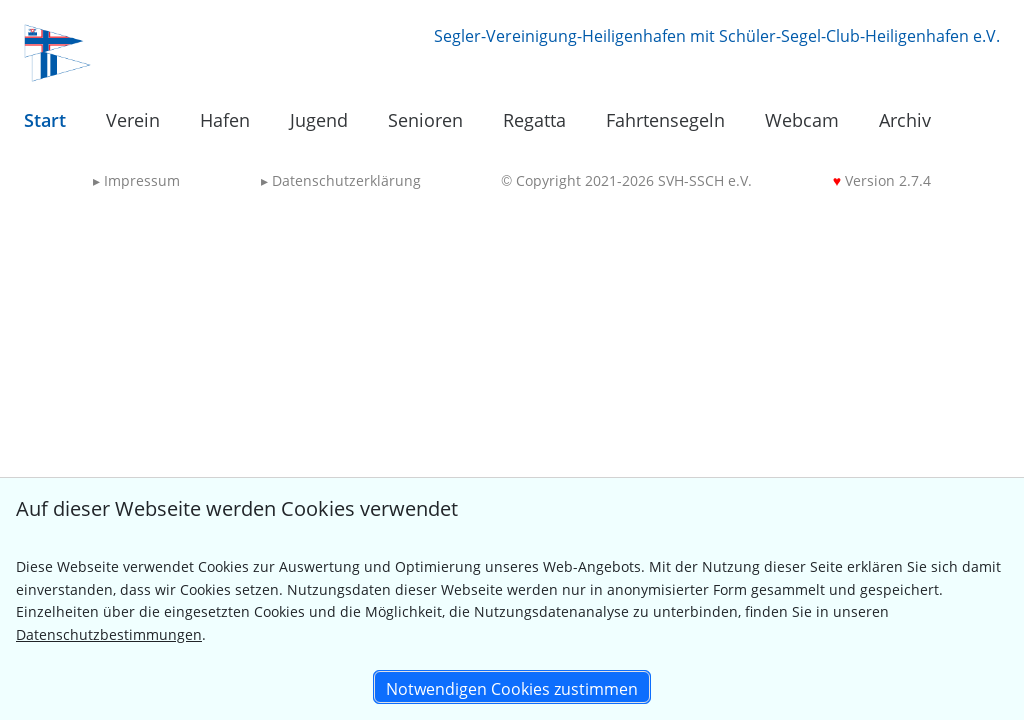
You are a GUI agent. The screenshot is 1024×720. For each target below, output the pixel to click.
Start (45, 120)
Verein (133, 120)
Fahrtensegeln (665, 120)
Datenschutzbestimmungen (109, 634)
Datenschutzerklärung (341, 180)
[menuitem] (45, 121)
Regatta (534, 120)
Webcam (802, 120)
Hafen (225, 120)
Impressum (136, 180)
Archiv (905, 120)
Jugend (319, 120)
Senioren (425, 120)
